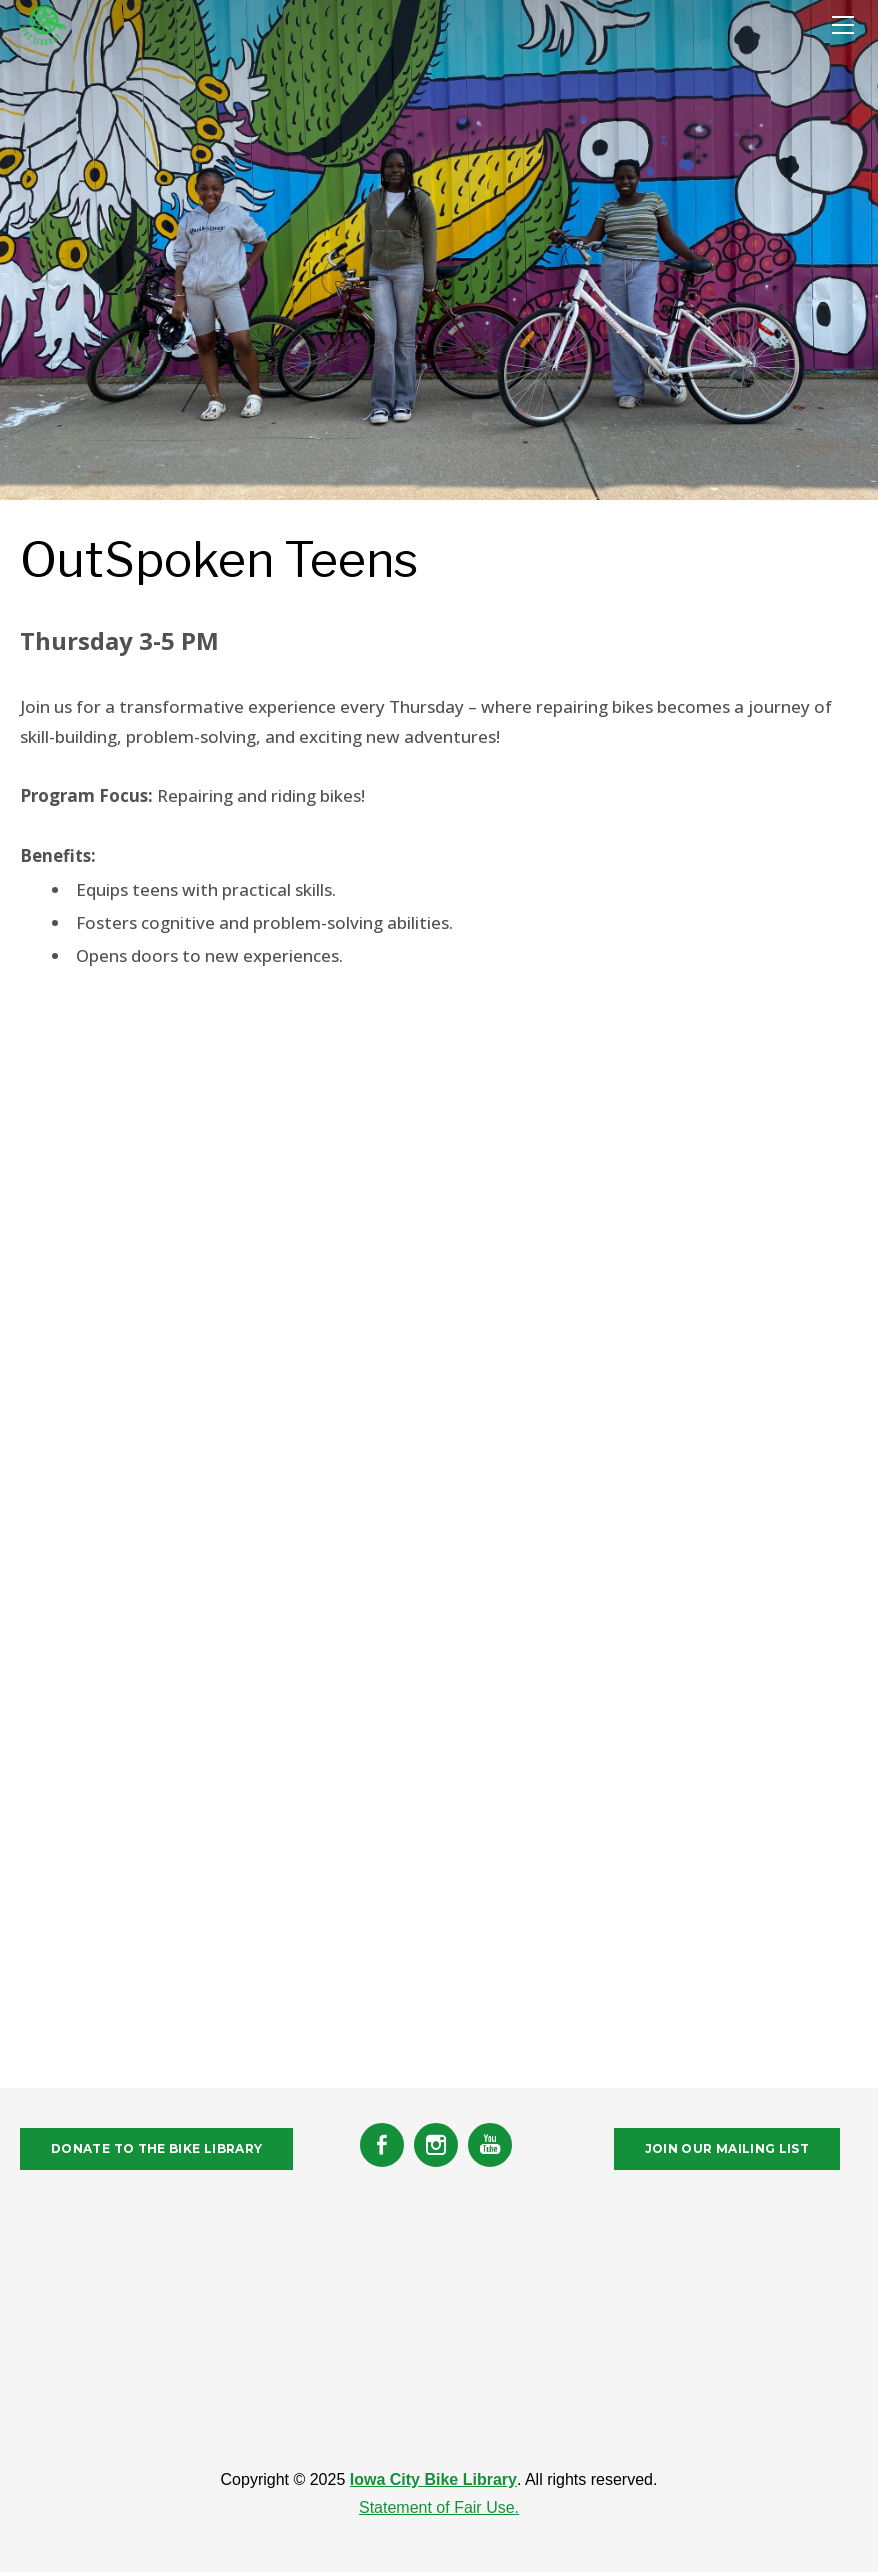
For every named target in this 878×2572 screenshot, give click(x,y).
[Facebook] (382, 2145)
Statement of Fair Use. (439, 2507)
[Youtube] (490, 2145)
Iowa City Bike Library (433, 2479)
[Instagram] (436, 2145)
